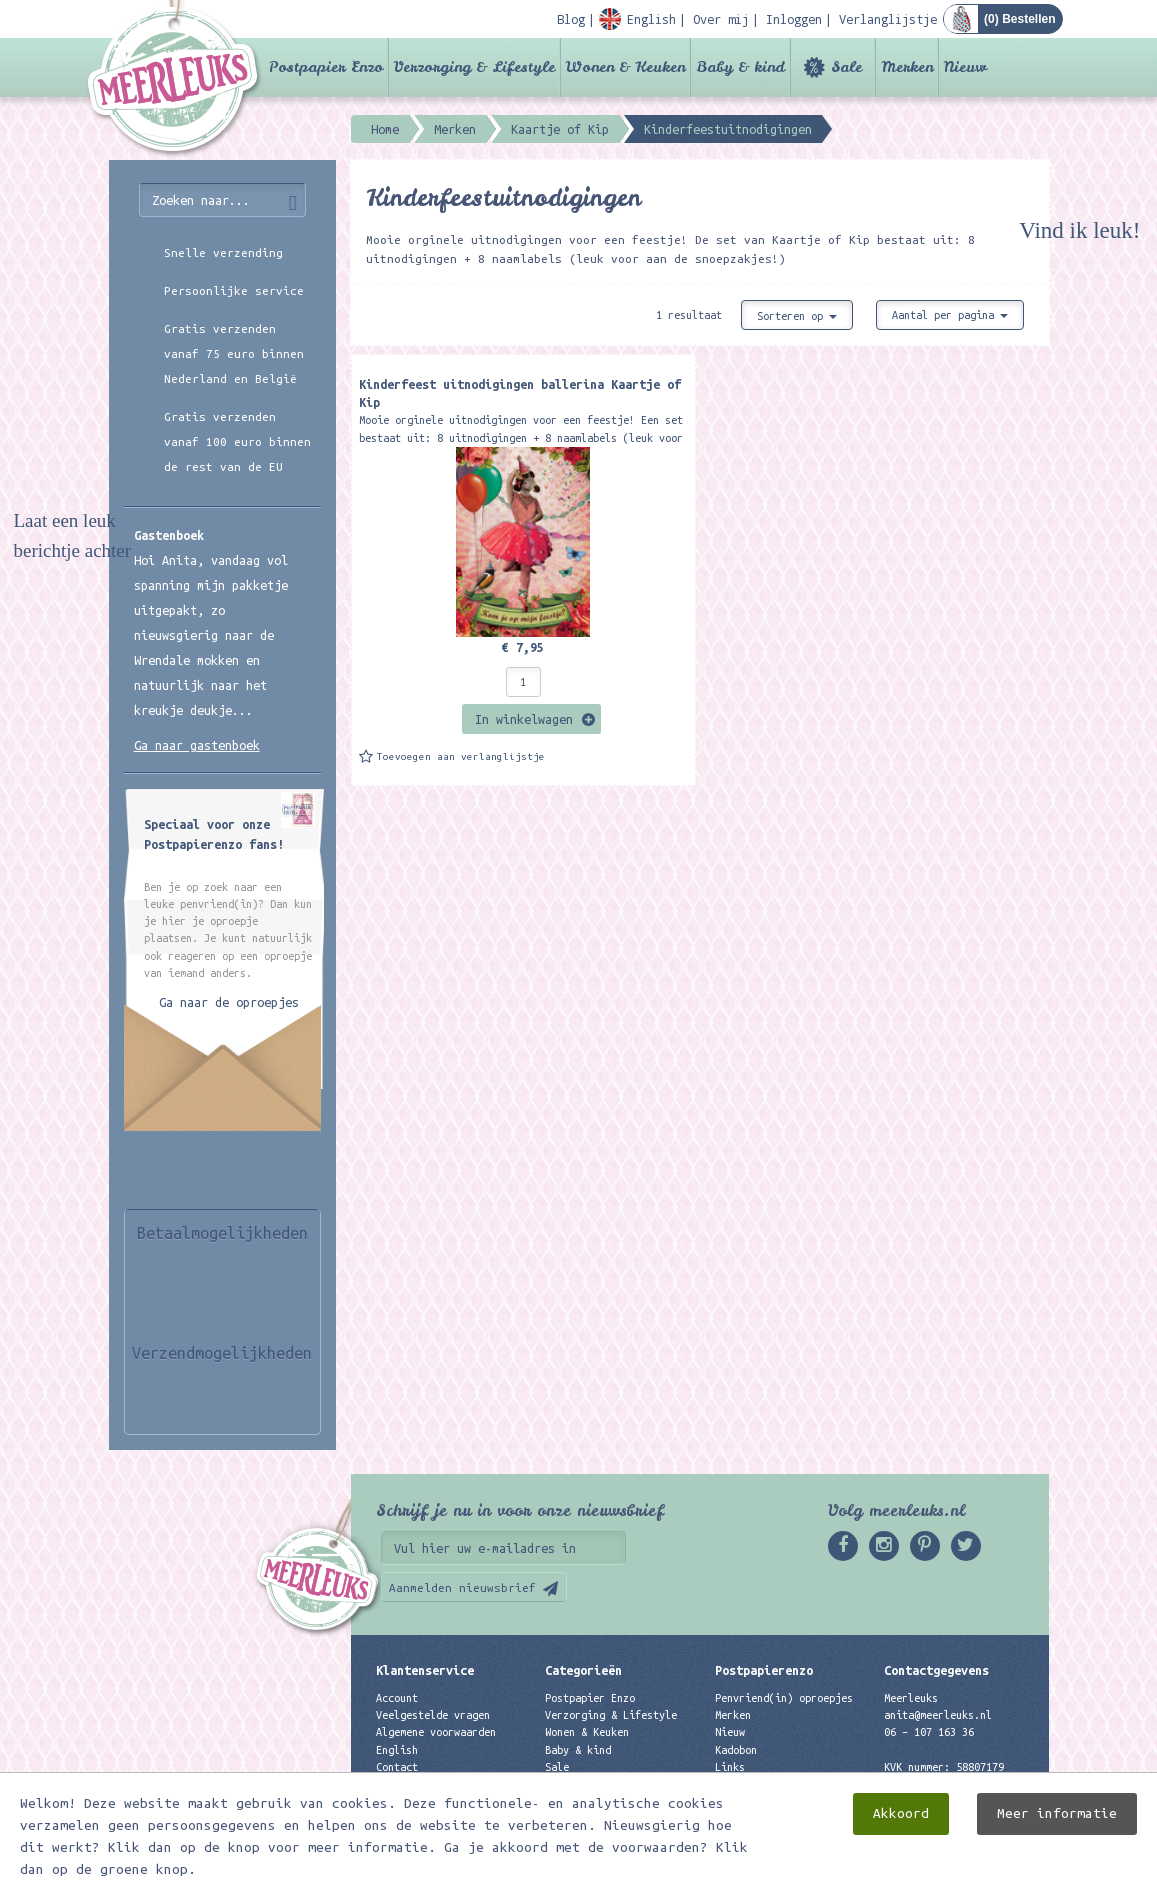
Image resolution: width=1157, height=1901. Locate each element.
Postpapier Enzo (326, 67)
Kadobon (736, 1750)
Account (397, 1698)
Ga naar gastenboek (197, 745)
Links (730, 1767)
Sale (846, 67)
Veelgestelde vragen (433, 1715)
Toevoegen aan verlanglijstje (461, 756)
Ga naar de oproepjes (229, 1002)
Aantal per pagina (950, 315)
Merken (907, 67)
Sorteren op (797, 316)
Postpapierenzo (764, 1670)
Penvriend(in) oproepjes (784, 1698)
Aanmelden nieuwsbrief (462, 1587)
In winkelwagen (524, 719)
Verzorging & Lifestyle (474, 67)
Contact (397, 1767)
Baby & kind (740, 67)
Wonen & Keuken (625, 67)
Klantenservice (425, 1670)
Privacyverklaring (427, 1784)
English (397, 1750)
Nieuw (965, 67)
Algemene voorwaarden (436, 1732)
